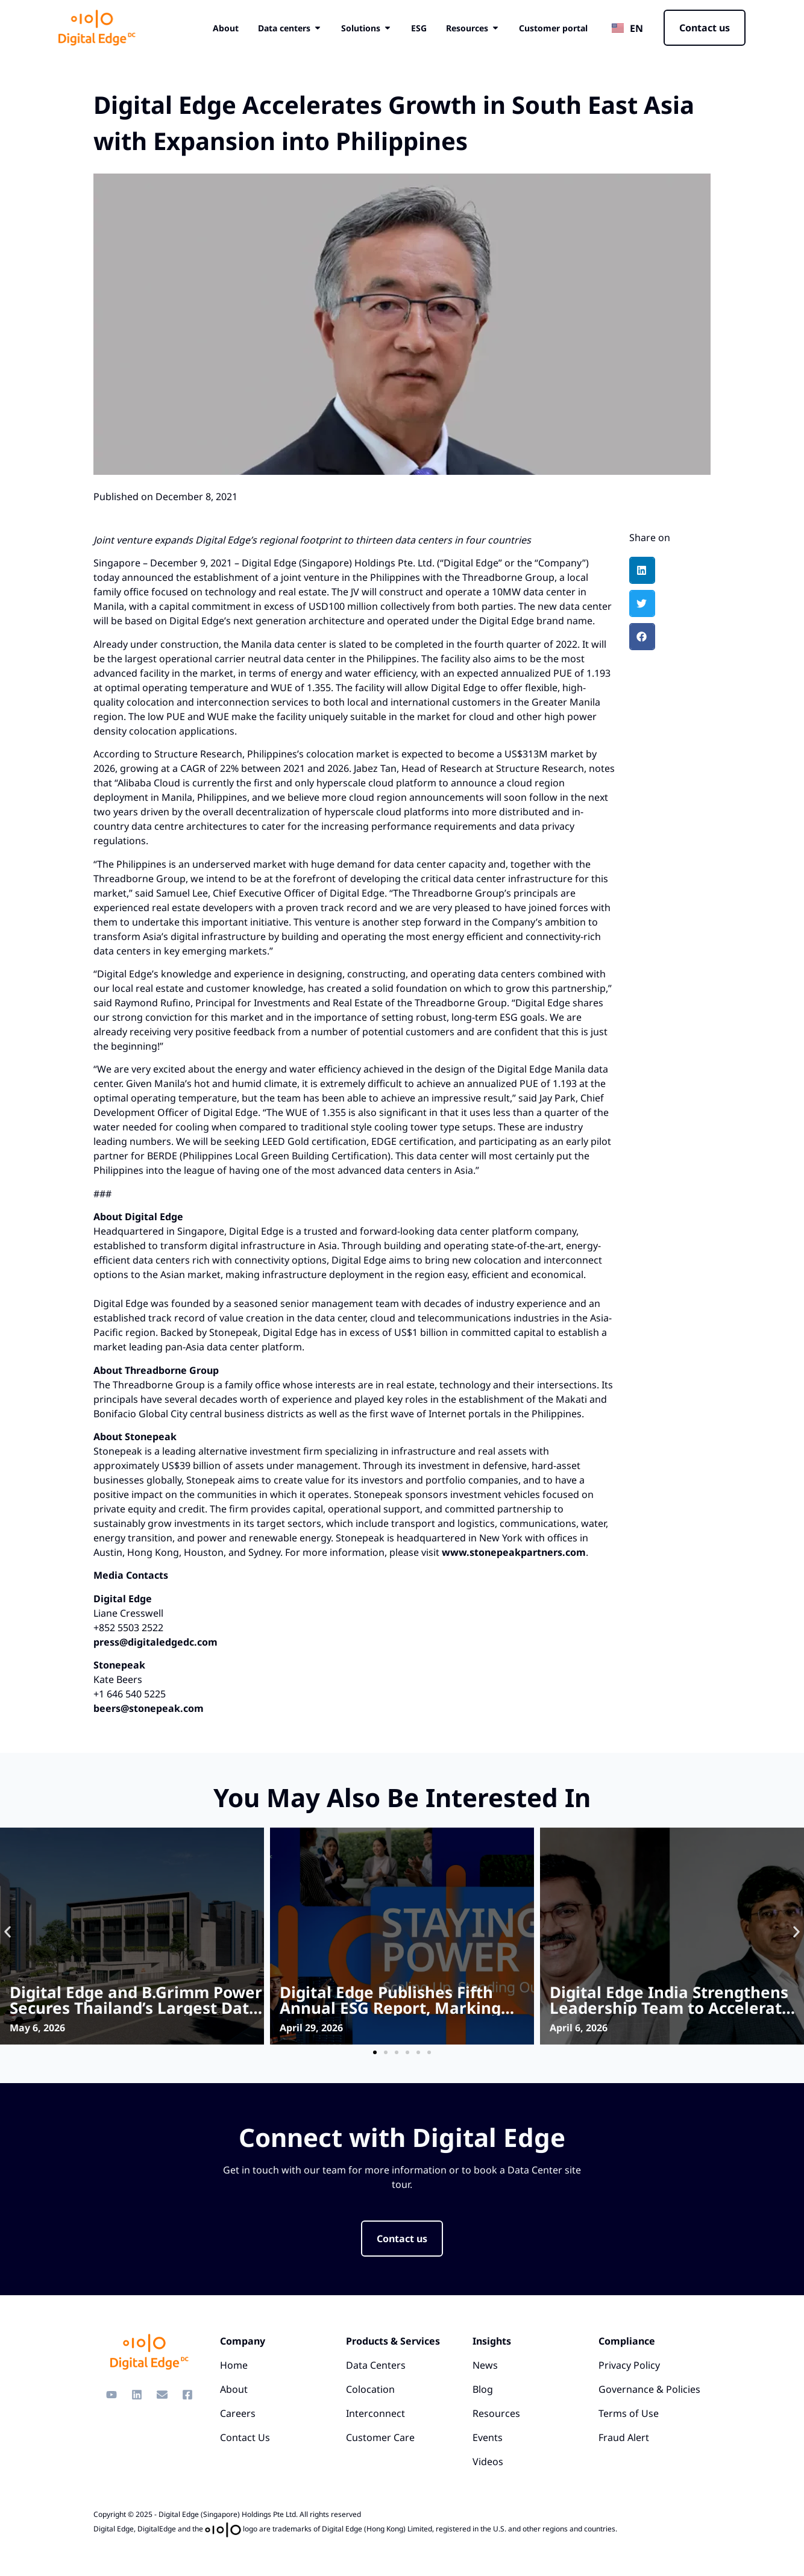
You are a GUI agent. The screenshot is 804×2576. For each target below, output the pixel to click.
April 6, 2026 (579, 2027)
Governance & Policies (649, 2389)
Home (234, 2365)
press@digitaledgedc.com (155, 1642)
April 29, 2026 (311, 2027)
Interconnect (375, 2413)
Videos (488, 2461)
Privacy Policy (629, 2365)
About (234, 2389)
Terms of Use (628, 2413)
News (485, 2365)
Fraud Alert (623, 2437)
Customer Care (380, 2437)
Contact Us (245, 2437)
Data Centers (376, 2365)
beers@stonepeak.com (148, 1708)
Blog (483, 2389)
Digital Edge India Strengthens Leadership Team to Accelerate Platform (670, 2007)
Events (488, 2437)
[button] (642, 570)
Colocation (370, 2389)
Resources (496, 2413)
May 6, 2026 (37, 2027)
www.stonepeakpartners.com (514, 1552)
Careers (238, 2413)
